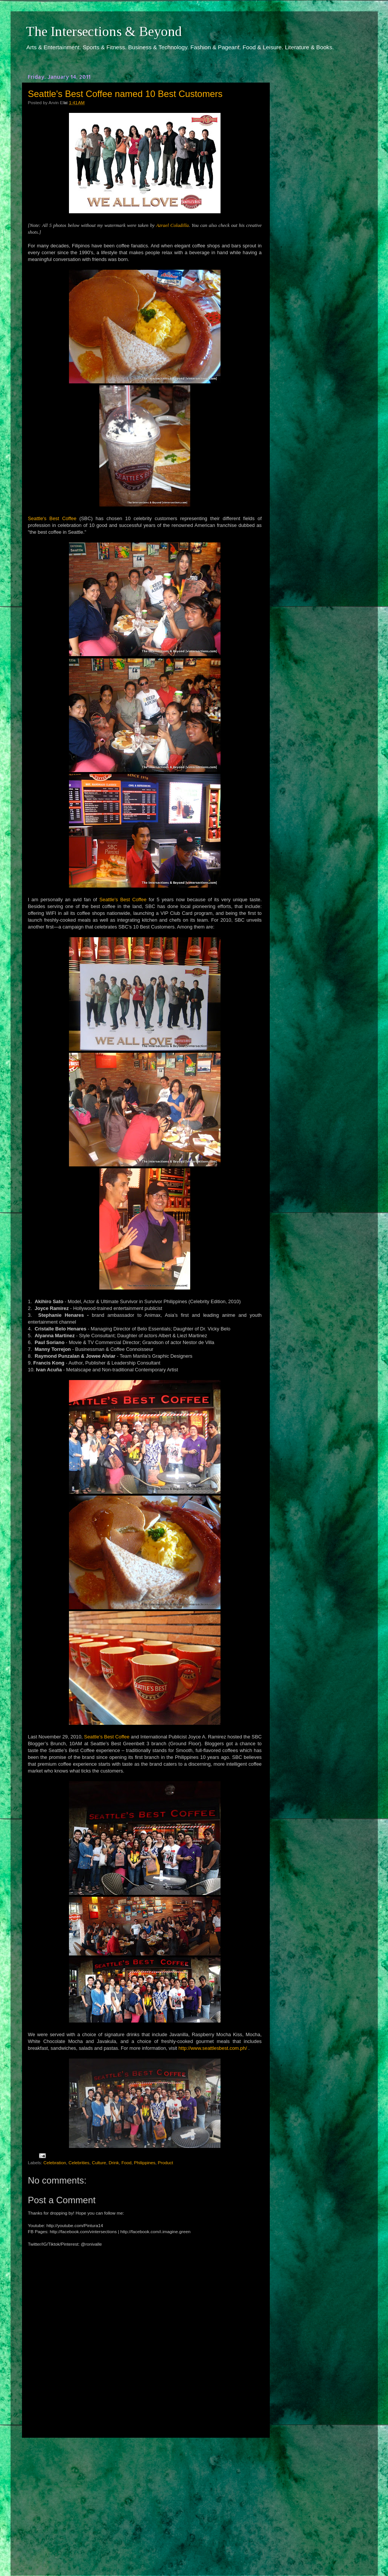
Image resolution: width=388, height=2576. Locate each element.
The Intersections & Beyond (104, 31)
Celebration (54, 2162)
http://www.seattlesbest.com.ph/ (212, 2048)
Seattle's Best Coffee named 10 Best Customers (125, 94)
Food (126, 2162)
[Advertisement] (144, 2500)
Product (165, 2162)
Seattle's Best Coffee (52, 518)
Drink (114, 2162)
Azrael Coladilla (172, 225)
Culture (99, 2162)
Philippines (145, 2162)
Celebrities (79, 2162)
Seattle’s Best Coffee (107, 1737)
